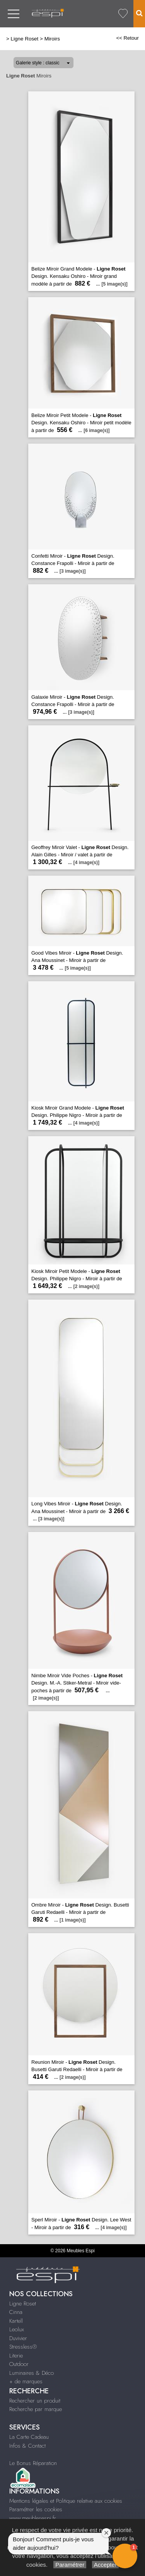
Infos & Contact (27, 2445)
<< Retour (127, 38)
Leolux (16, 2329)
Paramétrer (70, 2564)
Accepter (105, 2564)
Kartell (16, 2321)
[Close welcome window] (106, 2532)
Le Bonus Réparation (33, 2463)
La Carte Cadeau (29, 2437)
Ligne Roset (25, 39)
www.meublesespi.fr (32, 2518)
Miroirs (52, 39)
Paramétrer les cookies (35, 2509)
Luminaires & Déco (31, 2373)
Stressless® (23, 2346)
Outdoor (19, 2364)
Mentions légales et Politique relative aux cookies (65, 2501)
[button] (125, 2556)
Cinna (15, 2312)
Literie (16, 2355)
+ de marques (26, 2381)
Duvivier (18, 2338)
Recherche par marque (35, 2409)
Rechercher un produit (34, 2400)
